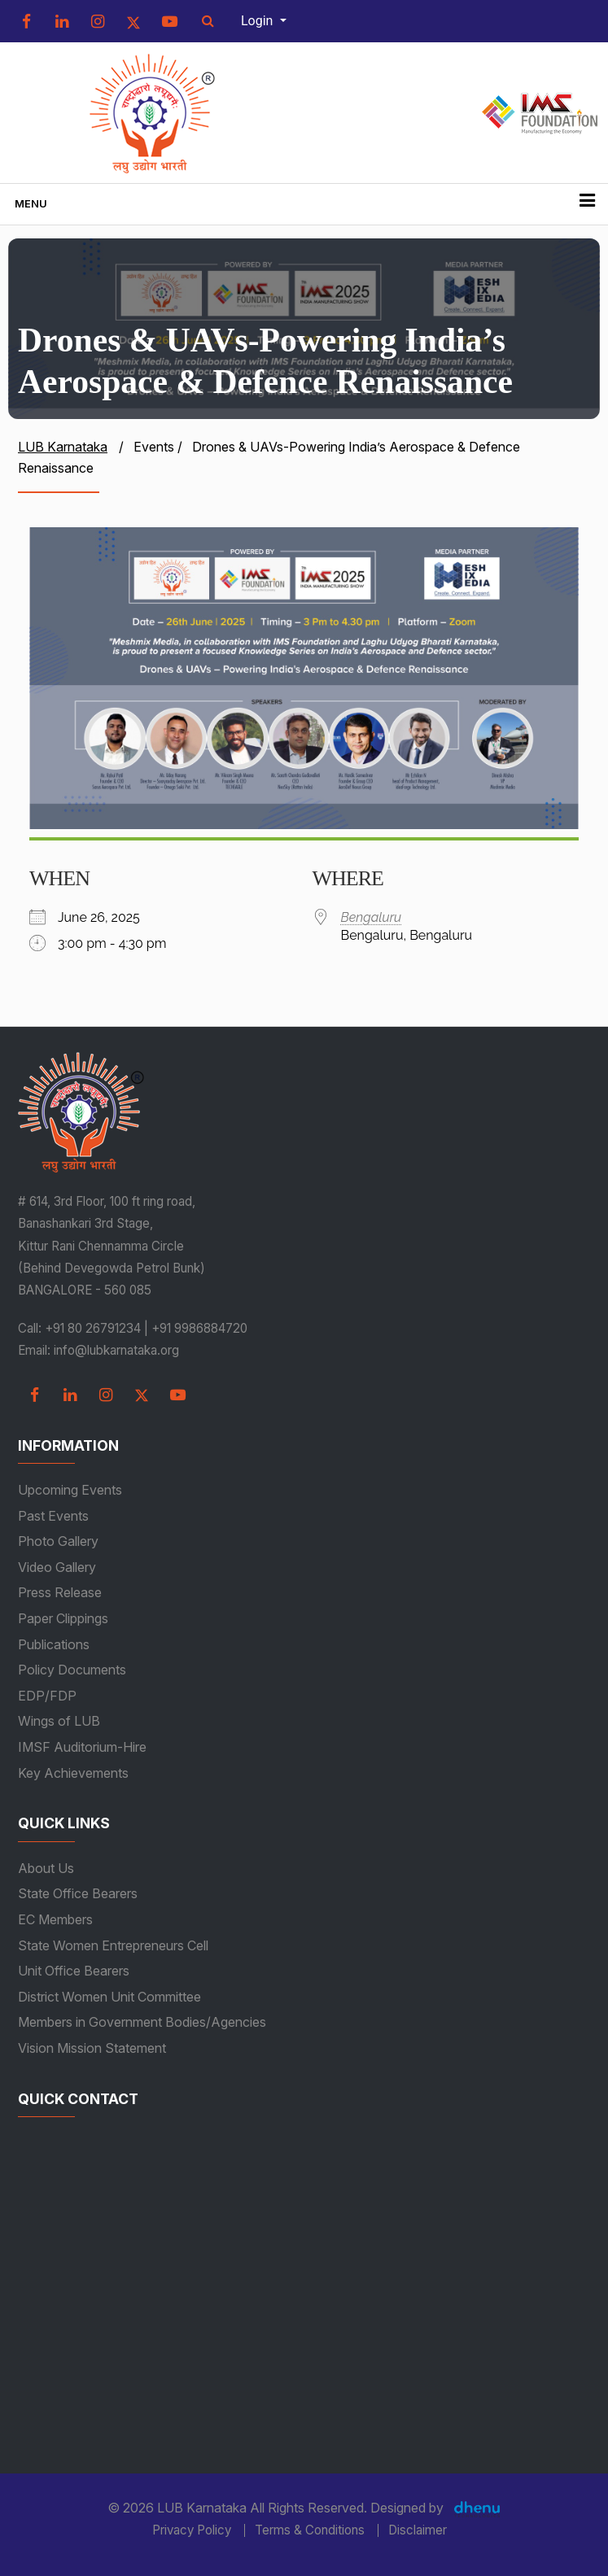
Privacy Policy (191, 2530)
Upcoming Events (70, 1490)
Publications (54, 1644)
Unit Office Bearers (73, 1971)
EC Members (55, 1919)
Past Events (53, 1516)
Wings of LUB (59, 1721)
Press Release (60, 1592)
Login (258, 20)
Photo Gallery (58, 1541)
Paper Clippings (63, 1618)
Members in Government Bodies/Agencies (142, 2022)
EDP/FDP (47, 1695)
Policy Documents (72, 1669)
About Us (46, 1868)
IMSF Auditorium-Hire (82, 1747)
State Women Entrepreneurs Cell (113, 1945)
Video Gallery (57, 1567)
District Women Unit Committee (109, 1997)
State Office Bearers (78, 1893)
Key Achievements (73, 1773)
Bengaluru (371, 917)
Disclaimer (417, 2530)
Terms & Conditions (310, 2530)
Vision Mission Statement (92, 2048)
